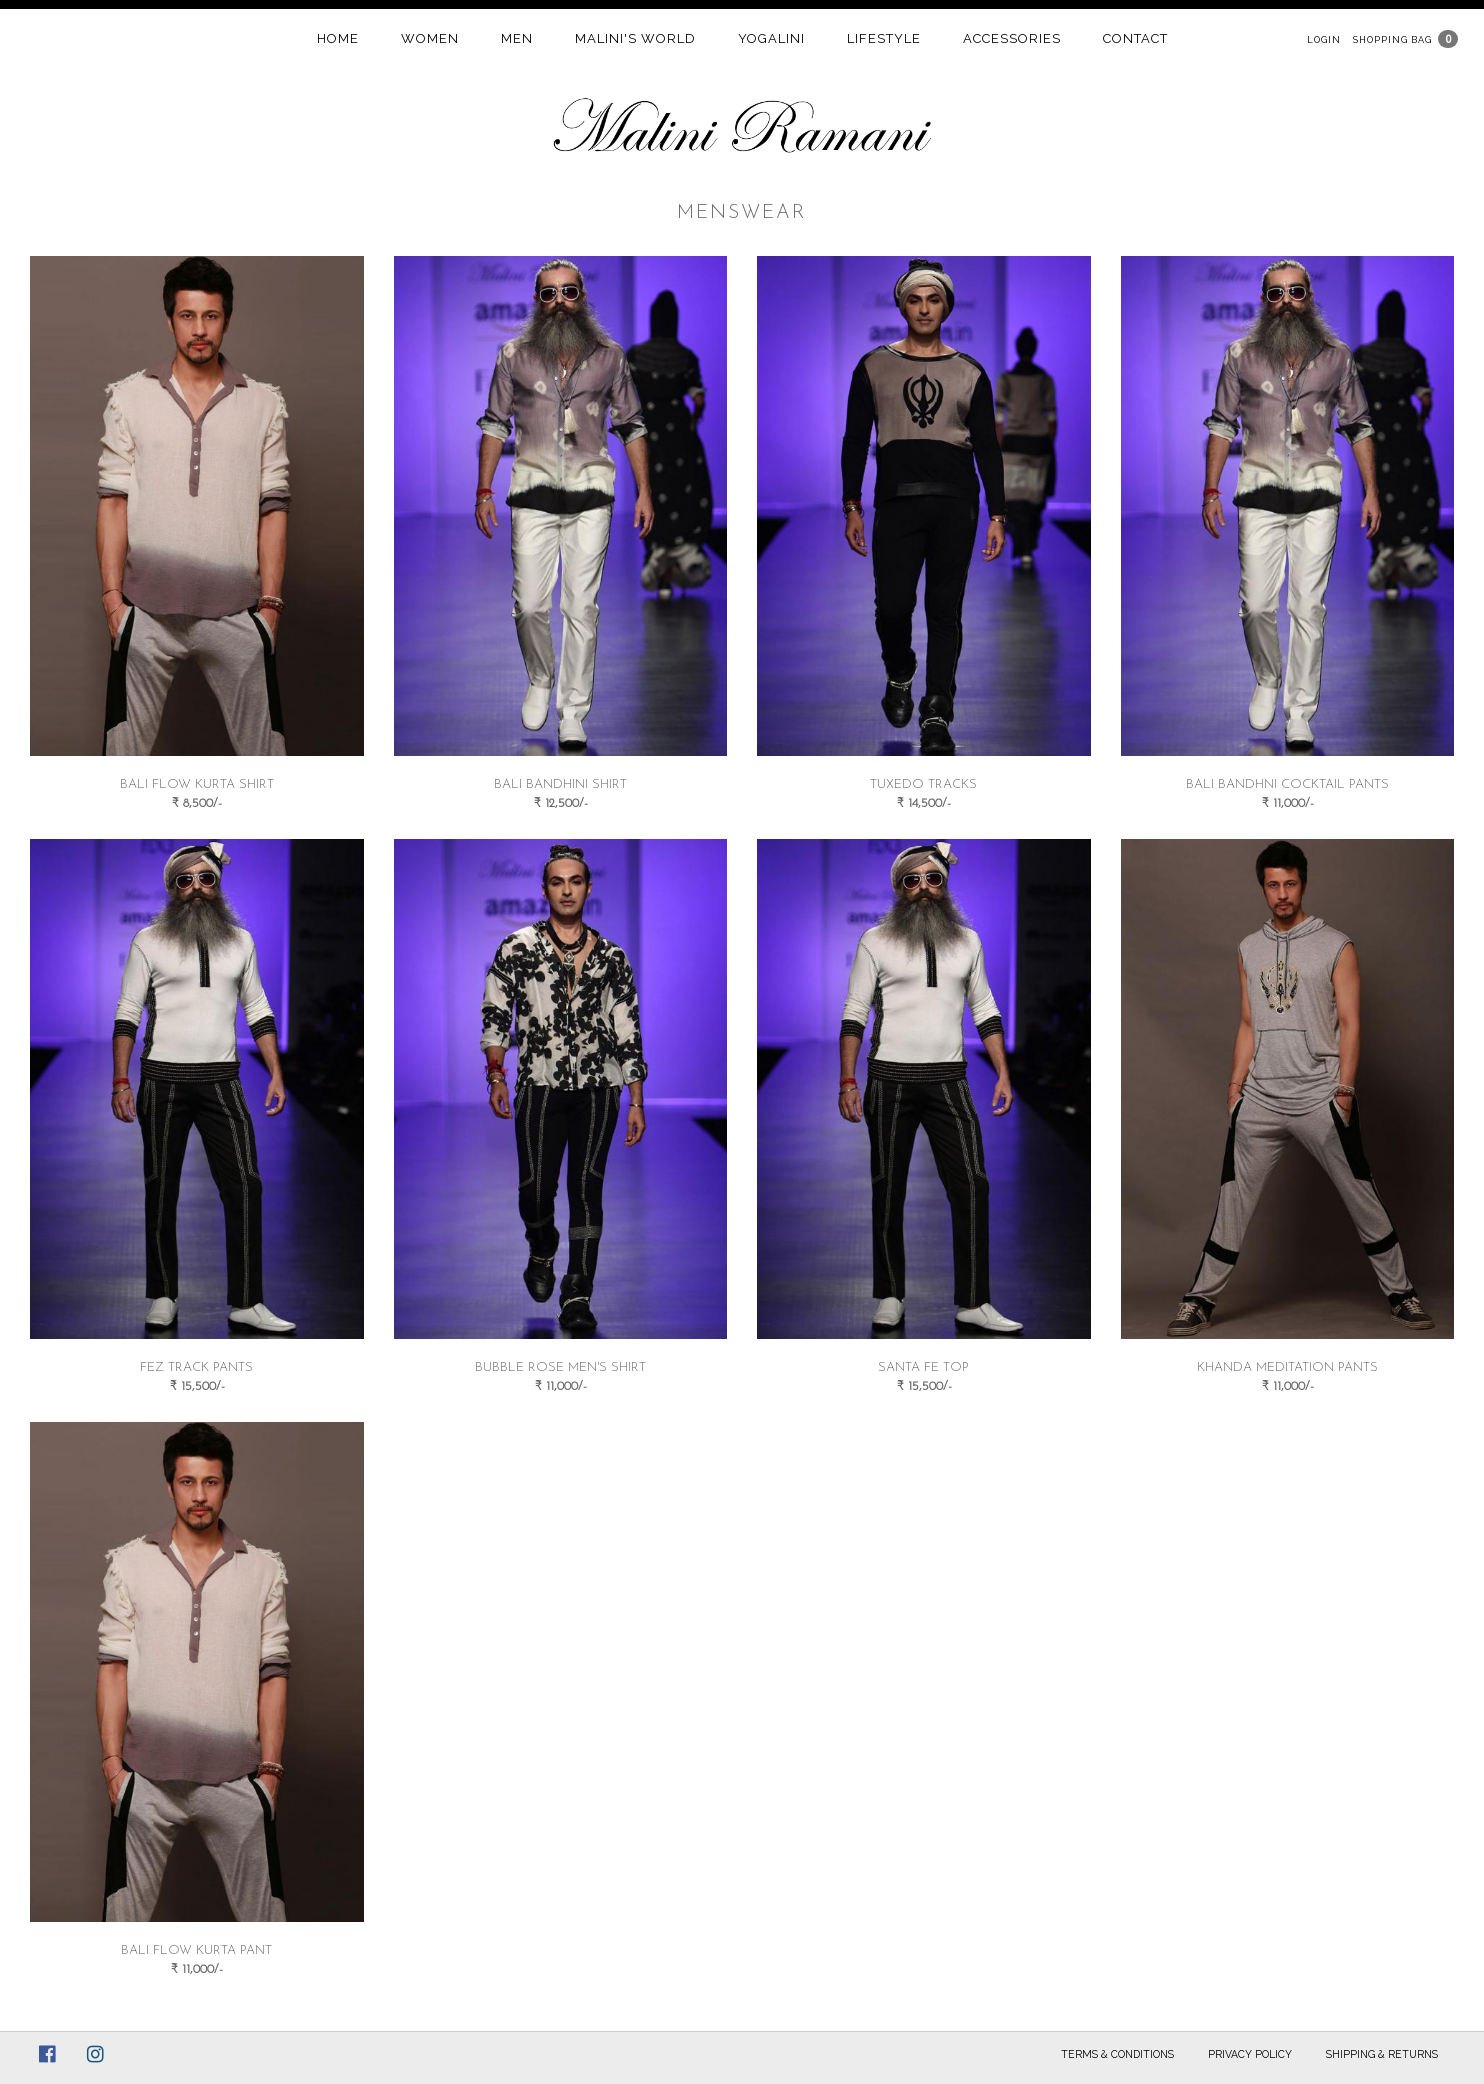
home (338, 38)
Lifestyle (884, 38)
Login (1324, 39)
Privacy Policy (1250, 2054)
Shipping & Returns (1382, 2054)
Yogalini (771, 38)
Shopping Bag (1392, 39)
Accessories (1012, 38)
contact (1135, 38)
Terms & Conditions (1117, 2054)
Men (517, 38)
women (430, 38)
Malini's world (635, 38)
